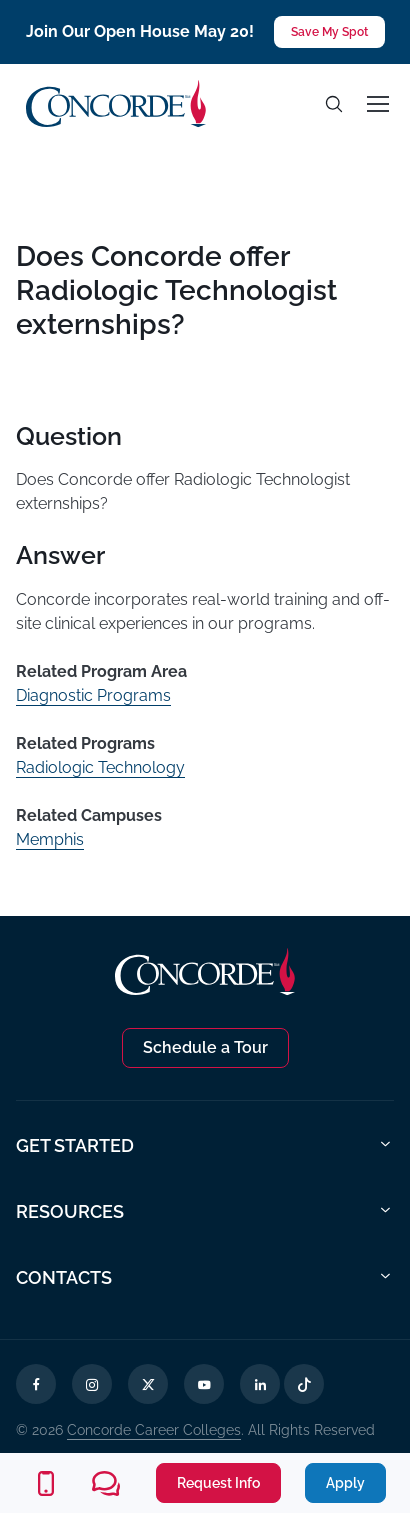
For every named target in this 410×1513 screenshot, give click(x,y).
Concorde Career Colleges (154, 1430)
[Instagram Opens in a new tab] (92, 1384)
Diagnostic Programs (93, 695)
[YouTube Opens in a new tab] (204, 1384)
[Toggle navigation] (377, 104)
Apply (345, 1483)
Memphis (50, 839)
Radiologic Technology (100, 767)
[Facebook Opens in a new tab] (36, 1384)
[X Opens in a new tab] (148, 1384)
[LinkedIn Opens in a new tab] (260, 1384)
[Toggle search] (334, 104)
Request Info (218, 1483)
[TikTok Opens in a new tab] (304, 1384)
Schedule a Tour (205, 1047)
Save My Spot (329, 32)
